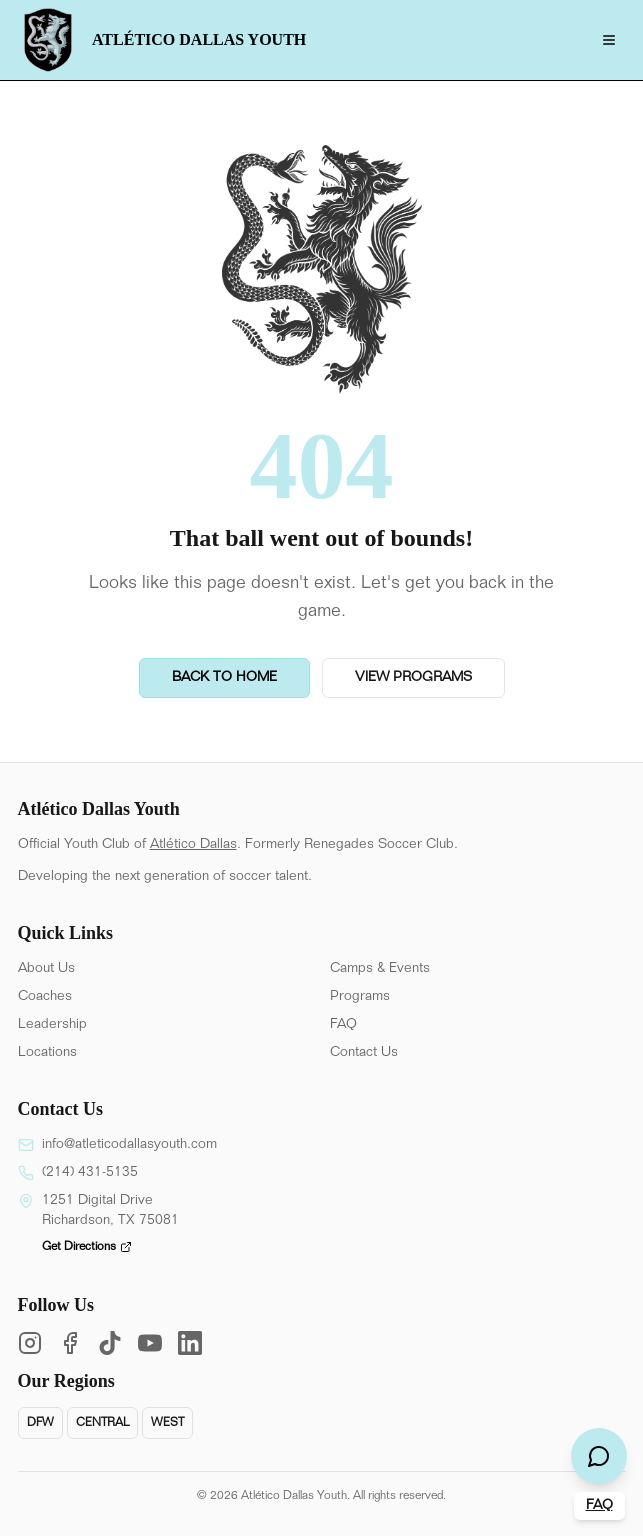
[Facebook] (70, 1343)
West (167, 1423)
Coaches (45, 997)
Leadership (52, 1025)
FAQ (343, 1025)
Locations (47, 1053)
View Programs (413, 678)
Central (102, 1423)
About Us (46, 969)
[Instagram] (30, 1343)
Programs (360, 997)
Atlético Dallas (193, 845)
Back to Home (224, 678)
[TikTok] (110, 1343)
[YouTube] (150, 1343)
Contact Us (364, 1053)
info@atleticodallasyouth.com (129, 1145)
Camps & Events (380, 969)
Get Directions (87, 1247)
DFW (40, 1423)
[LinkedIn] (190, 1343)
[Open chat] (599, 1456)
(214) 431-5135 (90, 1173)
